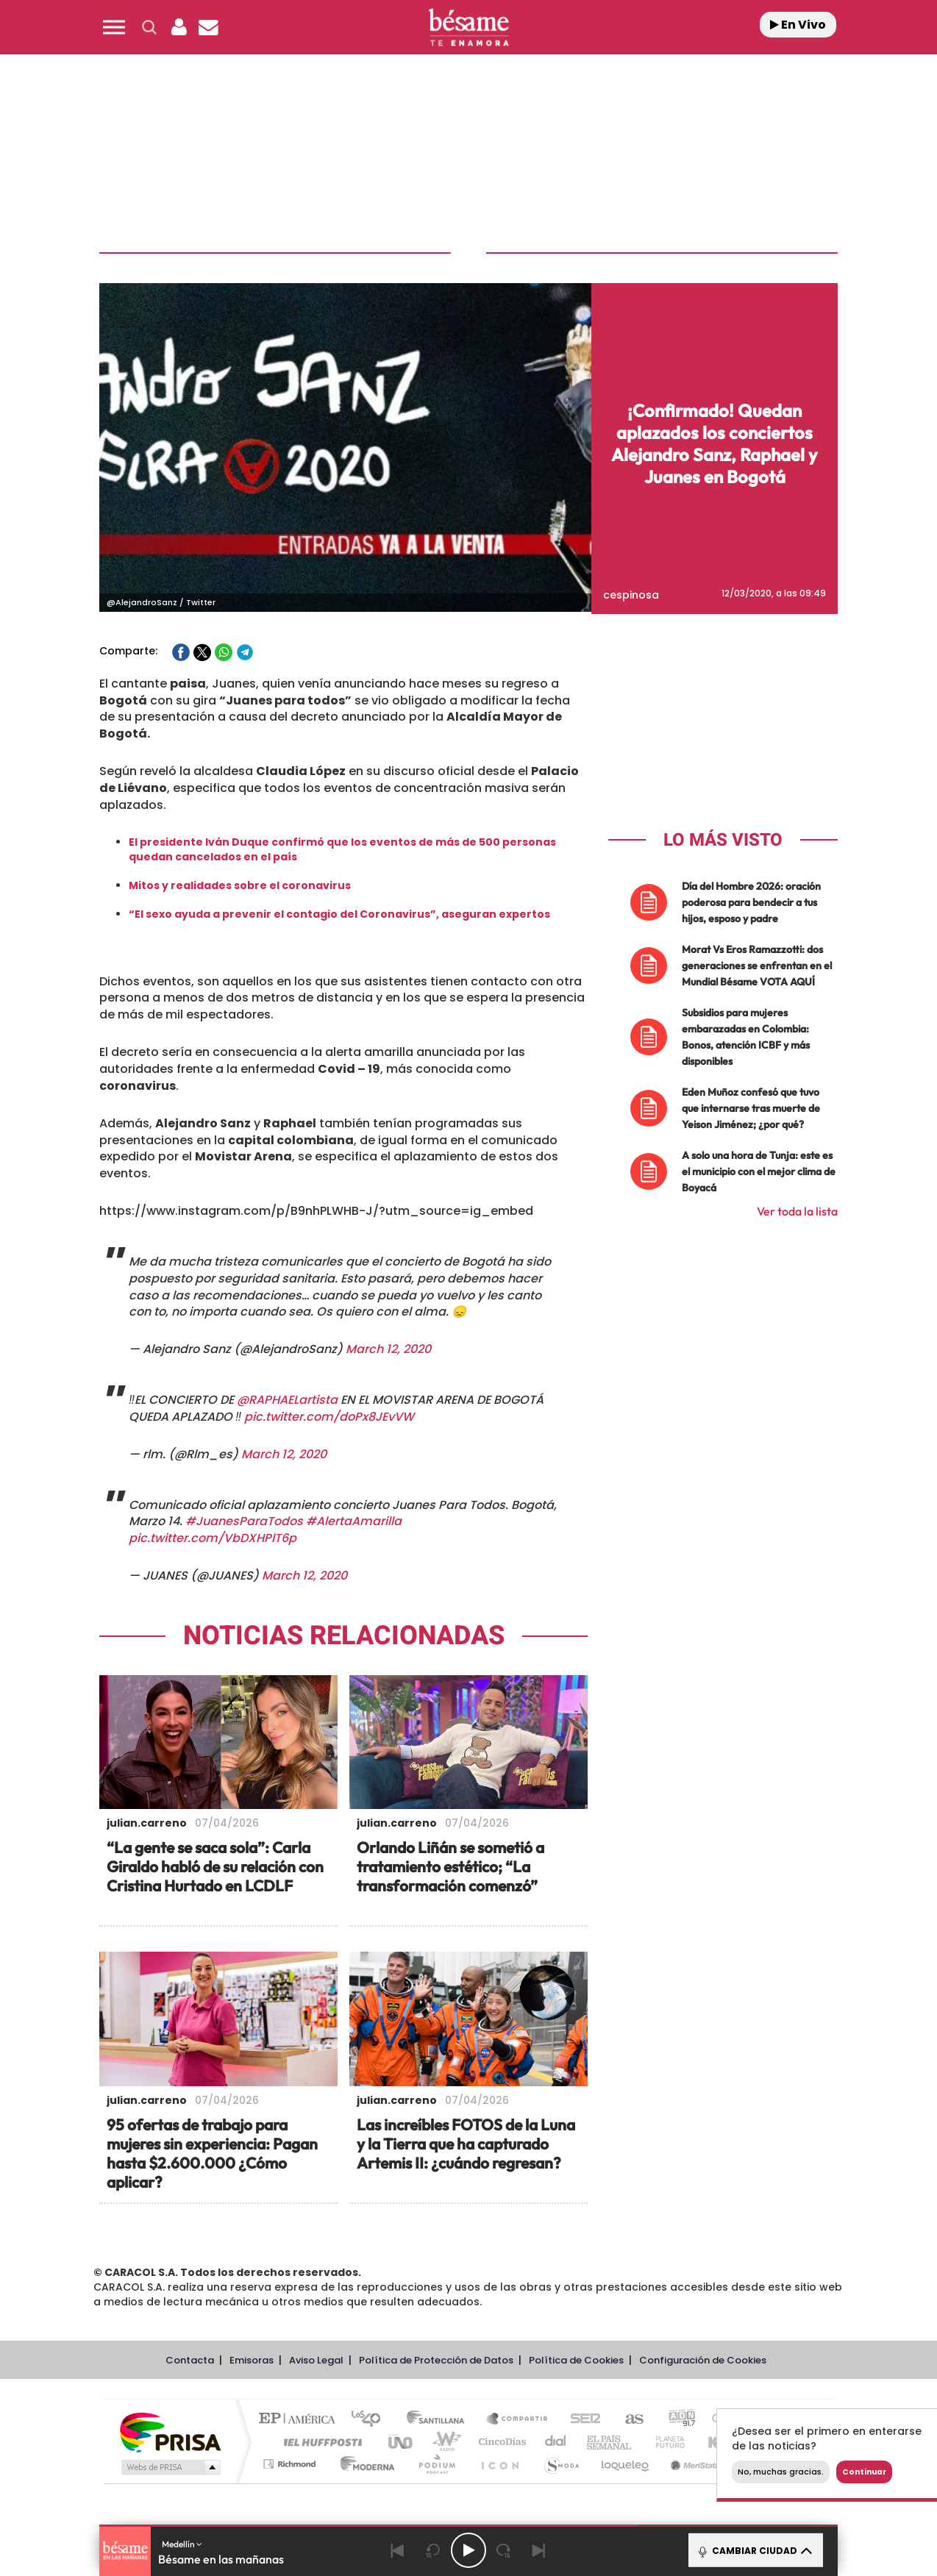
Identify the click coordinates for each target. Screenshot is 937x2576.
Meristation (696, 2461)
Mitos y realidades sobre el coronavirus (240, 883)
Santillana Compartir (518, 2417)
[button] (114, 27)
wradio (444, 2439)
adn (676, 2417)
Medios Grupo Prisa (169, 2465)
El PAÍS (300, 2417)
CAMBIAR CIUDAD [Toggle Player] (754, 2550)
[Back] (398, 2550)
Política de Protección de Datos (436, 2358)
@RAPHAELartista (287, 1397)
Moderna (363, 2461)
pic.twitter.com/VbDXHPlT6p (212, 1535)
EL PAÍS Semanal (610, 2439)
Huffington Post (320, 2439)
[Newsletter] (208, 27)
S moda (560, 2461)
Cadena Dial (556, 2439)
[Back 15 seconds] (433, 2550)
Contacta (189, 2358)
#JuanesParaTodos (244, 1519)
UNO (401, 2439)
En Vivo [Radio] (798, 24)
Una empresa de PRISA (170, 2429)
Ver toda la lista (797, 1209)
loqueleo (626, 2461)
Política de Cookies (576, 2358)
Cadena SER (581, 2417)
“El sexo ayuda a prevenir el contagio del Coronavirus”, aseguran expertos (339, 912)
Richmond (291, 2461)
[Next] (539, 2550)
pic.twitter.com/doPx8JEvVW (329, 1414)
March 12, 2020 (388, 1346)
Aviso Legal (316, 2358)
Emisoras (251, 2358)
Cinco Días (500, 2439)
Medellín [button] (182, 2544)
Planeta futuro (664, 2439)
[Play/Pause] (468, 2550)
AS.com (628, 2417)
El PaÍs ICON (499, 2461)
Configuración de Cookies (702, 2358)
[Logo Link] (468, 27)
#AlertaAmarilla (354, 1519)
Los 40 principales (371, 2417)
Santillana (440, 2417)
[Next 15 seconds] (503, 2550)
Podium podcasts (436, 2461)
